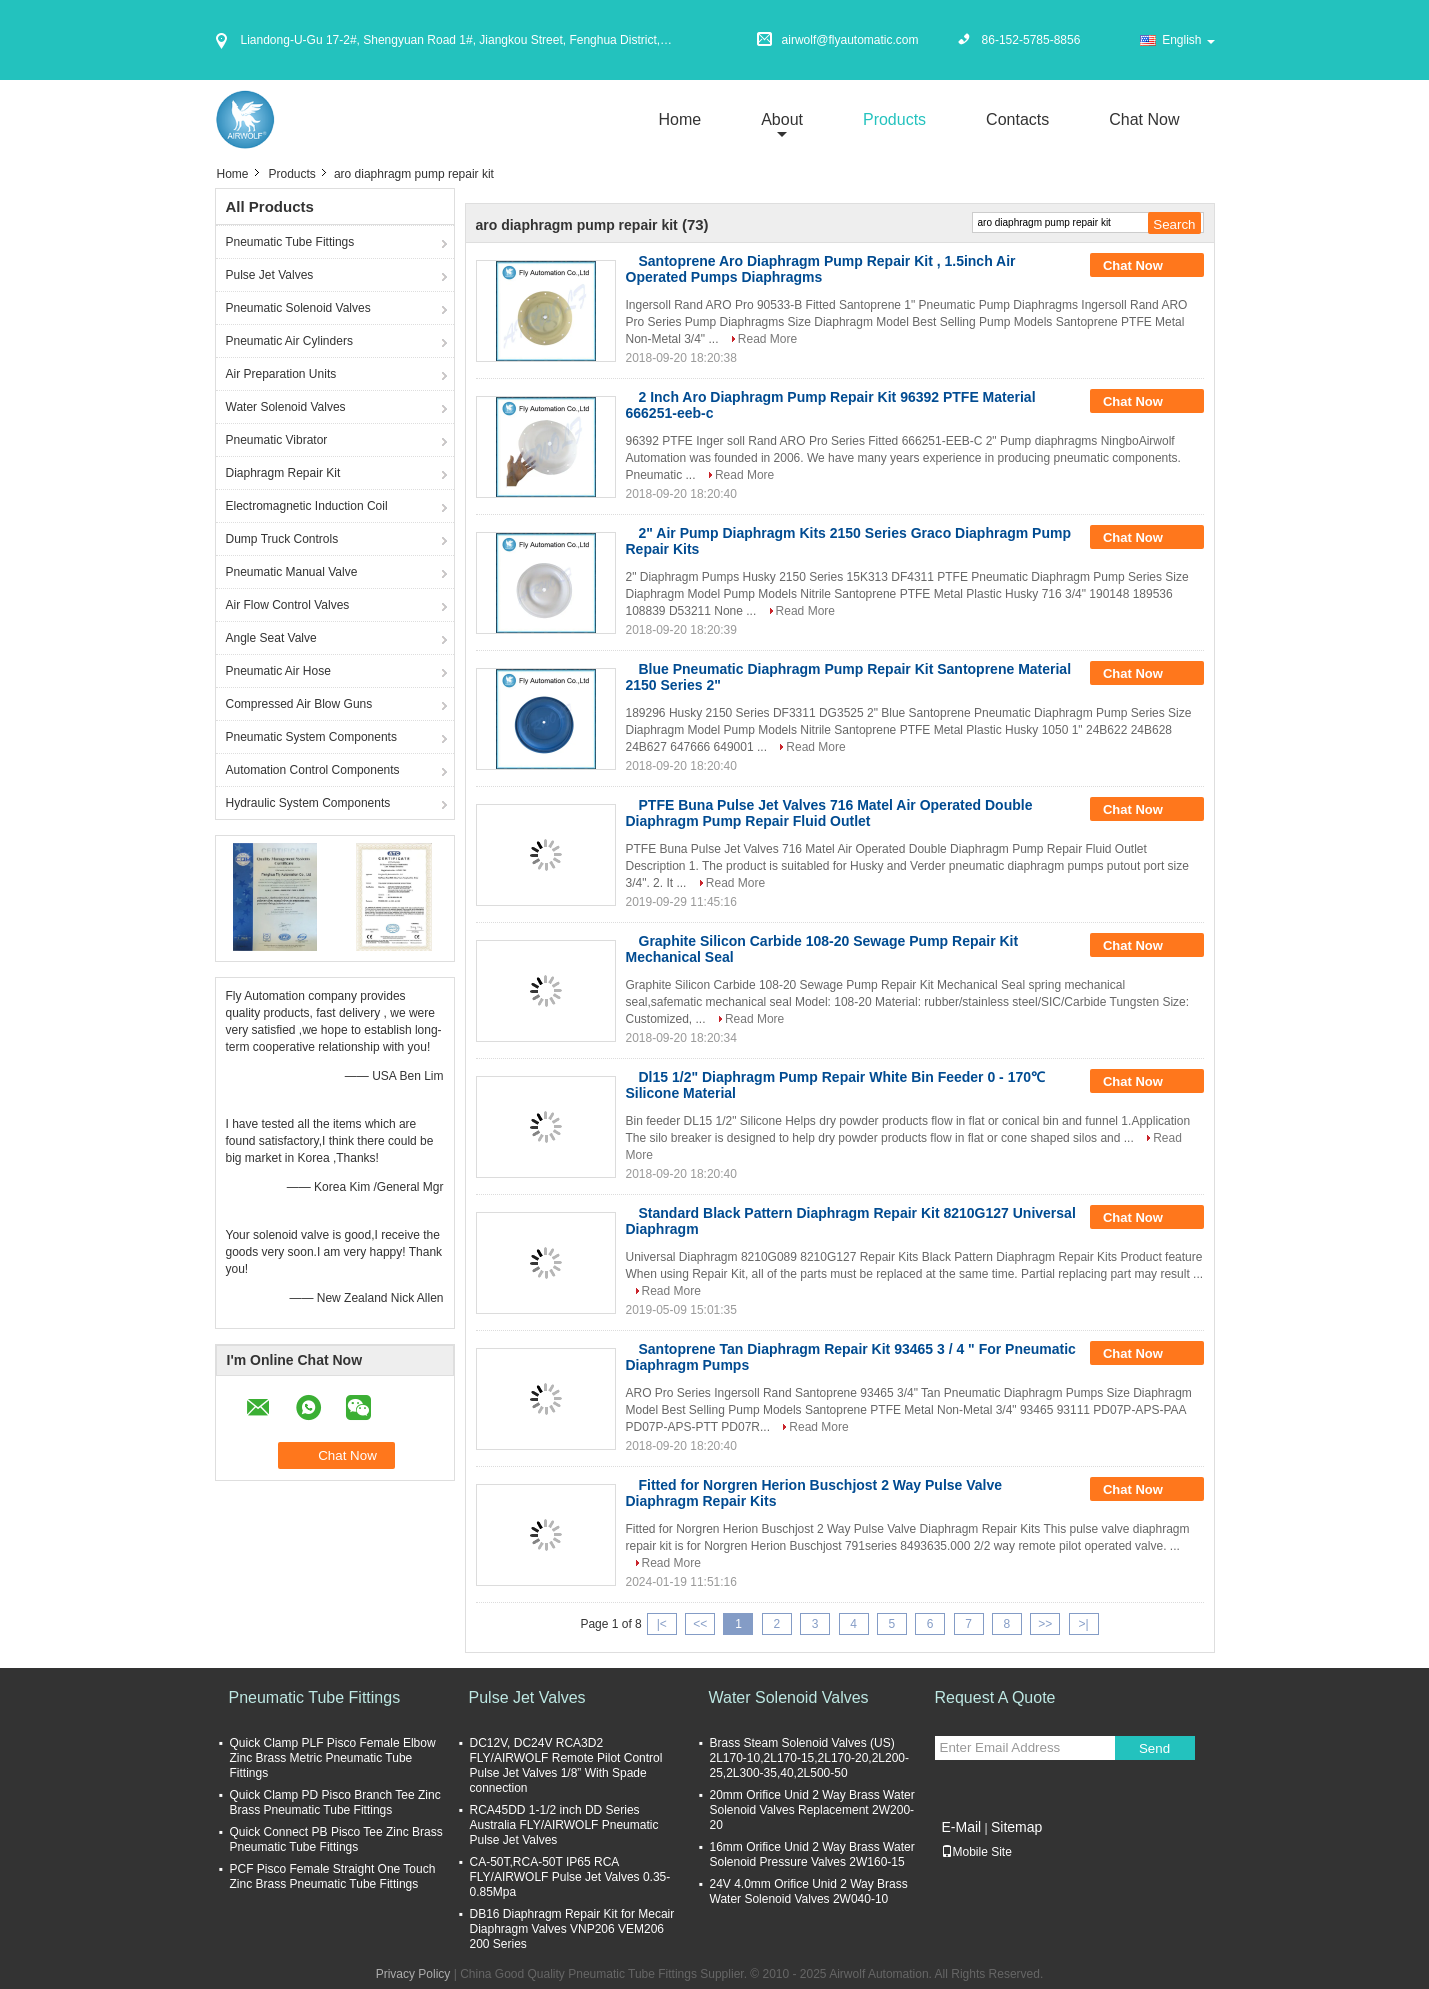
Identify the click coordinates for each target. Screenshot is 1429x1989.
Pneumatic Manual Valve (292, 572)
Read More (767, 339)
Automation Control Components (313, 770)
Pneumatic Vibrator (277, 440)
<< (700, 1624)
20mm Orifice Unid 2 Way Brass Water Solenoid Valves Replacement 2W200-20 (812, 1810)
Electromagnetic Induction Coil (307, 506)
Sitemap (1016, 1827)
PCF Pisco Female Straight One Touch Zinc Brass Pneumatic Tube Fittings (333, 1876)
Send (1154, 1748)
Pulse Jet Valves (270, 275)
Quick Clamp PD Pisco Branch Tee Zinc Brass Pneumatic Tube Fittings (335, 1802)
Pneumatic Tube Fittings (290, 242)
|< (662, 1624)
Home (679, 119)
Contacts (1017, 119)
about (782, 119)
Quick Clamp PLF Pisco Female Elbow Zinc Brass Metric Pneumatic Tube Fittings (333, 1758)
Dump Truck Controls (282, 539)
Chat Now (1144, 119)
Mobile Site (976, 1852)
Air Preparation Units (281, 374)
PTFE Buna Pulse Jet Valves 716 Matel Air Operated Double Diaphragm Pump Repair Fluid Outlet (829, 813)
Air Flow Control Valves (288, 605)
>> (1045, 1624)
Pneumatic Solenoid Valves (298, 308)
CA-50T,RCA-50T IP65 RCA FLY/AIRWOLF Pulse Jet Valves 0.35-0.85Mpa (570, 1877)
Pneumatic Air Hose (278, 671)
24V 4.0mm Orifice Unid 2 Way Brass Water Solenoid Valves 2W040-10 (809, 1891)
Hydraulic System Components (308, 803)
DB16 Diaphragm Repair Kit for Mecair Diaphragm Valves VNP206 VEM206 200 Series (572, 1929)
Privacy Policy (413, 1974)
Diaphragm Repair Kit (283, 473)
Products (894, 119)
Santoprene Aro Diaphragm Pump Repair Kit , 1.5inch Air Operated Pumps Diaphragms (821, 269)
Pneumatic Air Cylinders (289, 341)
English (1188, 40)
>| (1084, 1624)
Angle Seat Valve (271, 638)
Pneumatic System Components (311, 737)
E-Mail (962, 1827)
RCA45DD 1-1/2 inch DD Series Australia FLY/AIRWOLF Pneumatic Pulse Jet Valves (564, 1825)
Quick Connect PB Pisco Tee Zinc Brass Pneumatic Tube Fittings (336, 1839)
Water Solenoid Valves (286, 407)
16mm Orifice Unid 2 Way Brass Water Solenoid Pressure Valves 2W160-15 (812, 1854)
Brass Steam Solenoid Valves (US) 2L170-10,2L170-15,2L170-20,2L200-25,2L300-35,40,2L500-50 (810, 1758)
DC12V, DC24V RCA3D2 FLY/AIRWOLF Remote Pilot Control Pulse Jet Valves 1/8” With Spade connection (566, 1765)
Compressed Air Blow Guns (299, 704)
